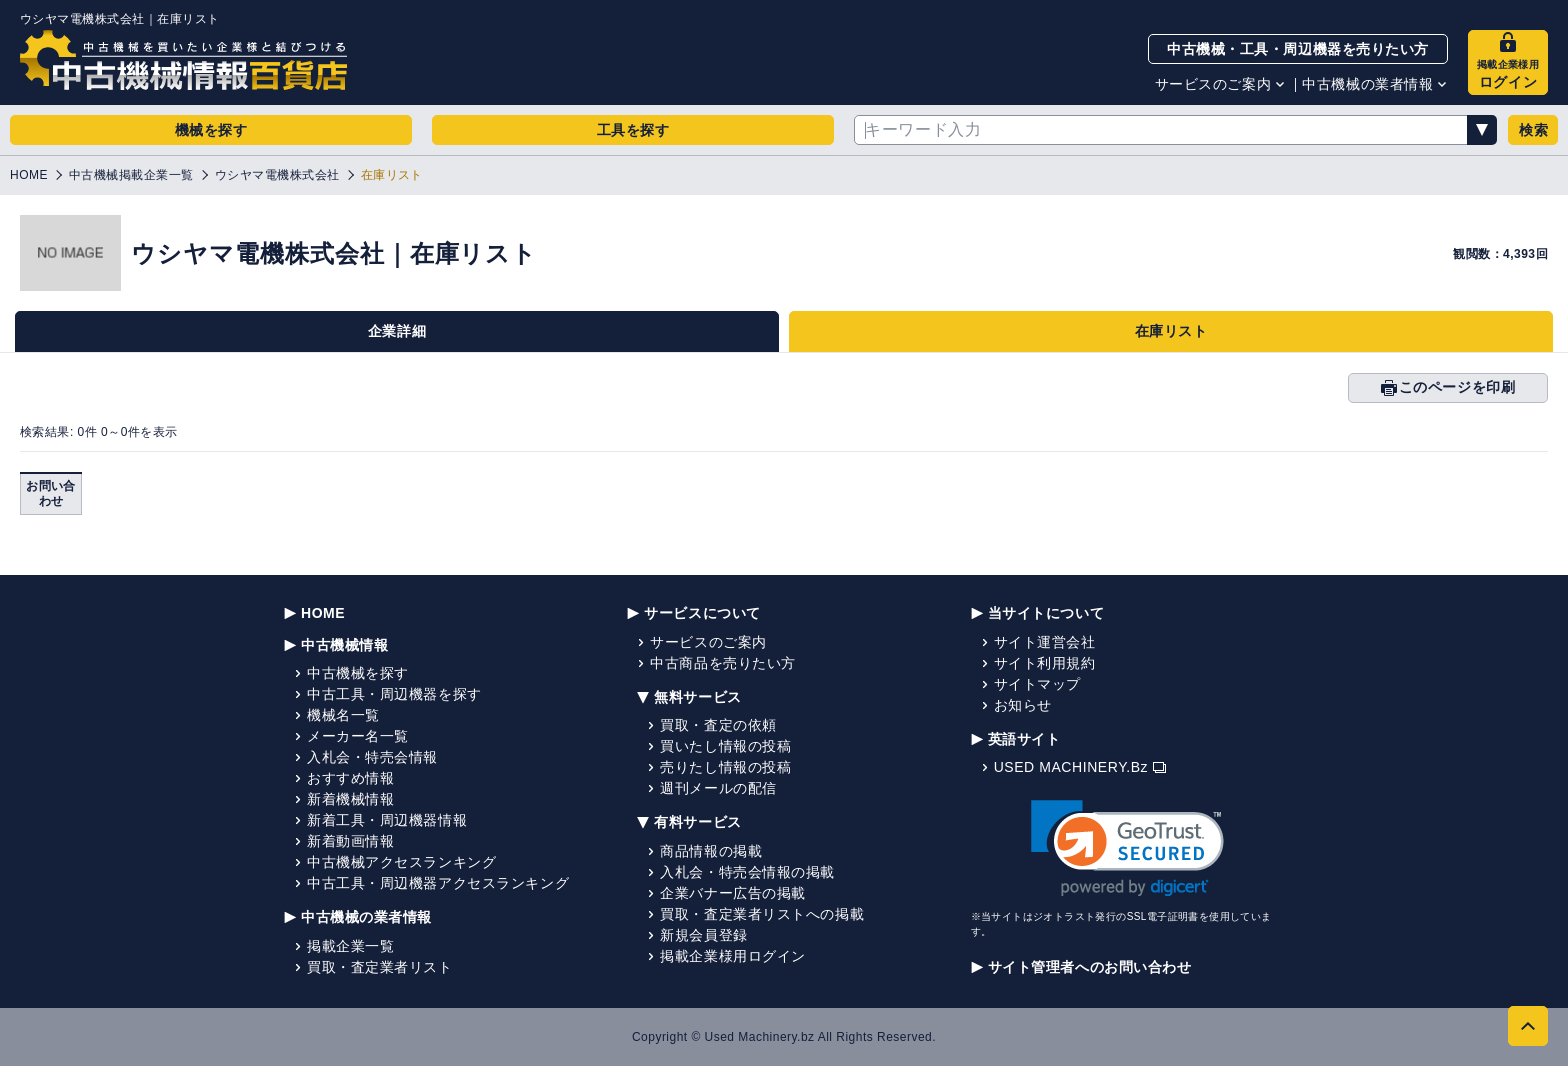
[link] (1127, 848)
